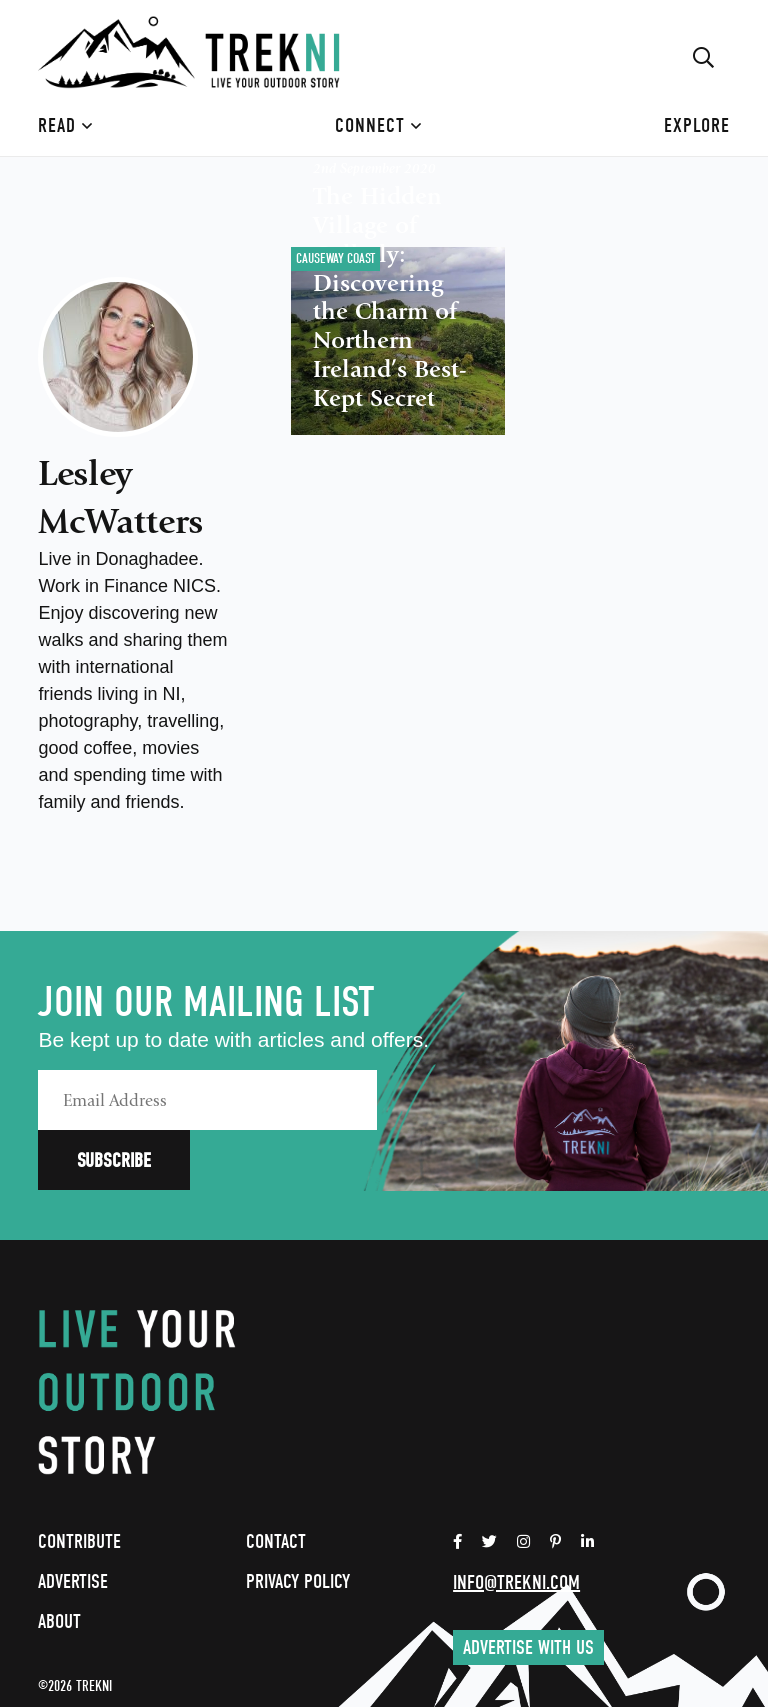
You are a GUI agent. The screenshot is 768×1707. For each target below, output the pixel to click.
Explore (697, 125)
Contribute (79, 1481)
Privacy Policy (298, 1521)
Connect (378, 125)
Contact (276, 1481)
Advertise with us (528, 1587)
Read (65, 125)
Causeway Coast (335, 258)
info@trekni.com (516, 1522)
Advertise (73, 1521)
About (59, 1561)
